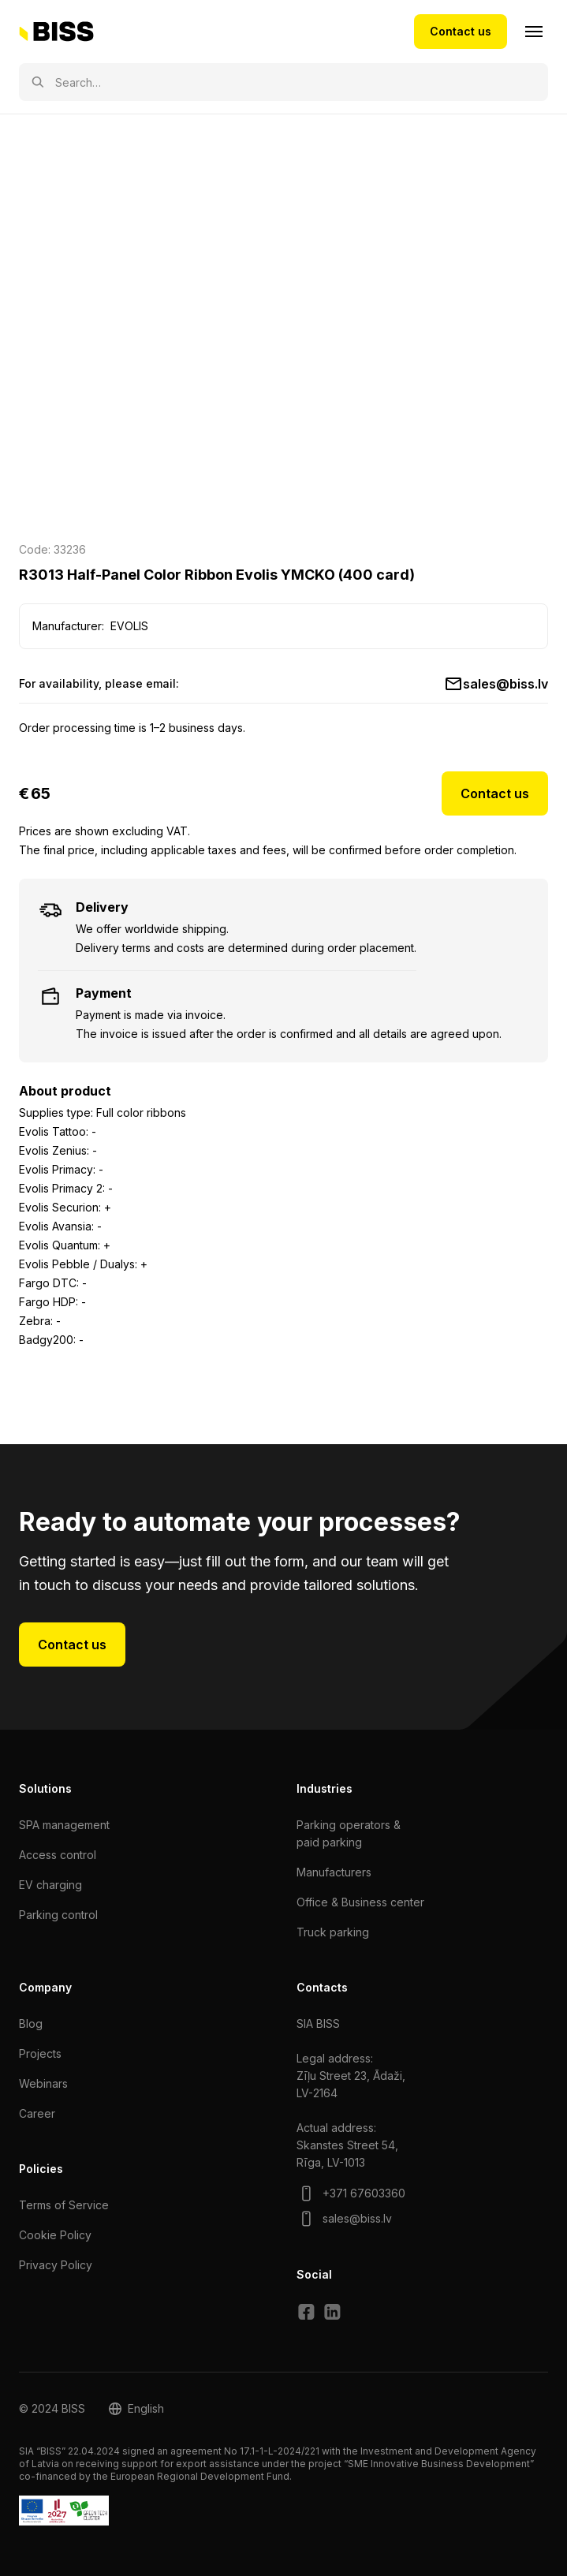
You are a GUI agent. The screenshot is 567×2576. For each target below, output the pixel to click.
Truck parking (333, 1932)
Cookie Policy (55, 2235)
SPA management (64, 1824)
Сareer (37, 2113)
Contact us (460, 31)
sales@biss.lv (505, 684)
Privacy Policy (55, 2265)
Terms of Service (64, 2205)
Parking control (58, 1914)
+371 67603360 (364, 2193)
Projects (40, 2053)
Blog (31, 2023)
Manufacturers (334, 1872)
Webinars (43, 2083)
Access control (57, 1854)
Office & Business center (360, 1902)
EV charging (50, 1884)
